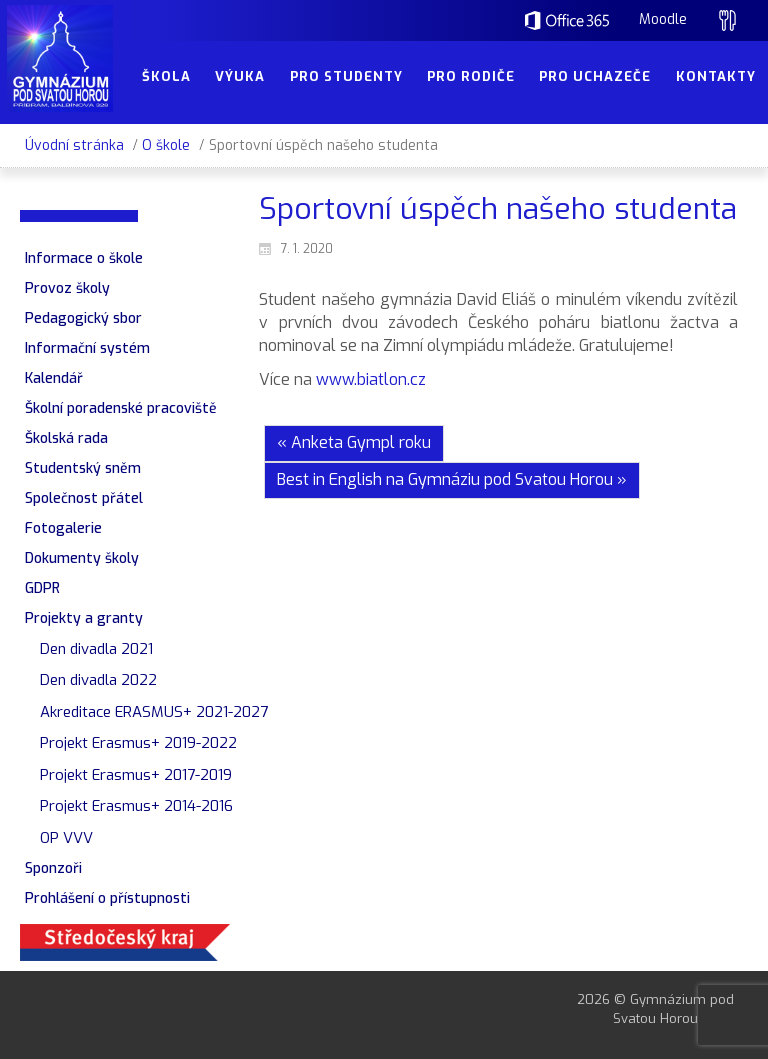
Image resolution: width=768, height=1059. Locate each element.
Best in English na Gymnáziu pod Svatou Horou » (452, 479)
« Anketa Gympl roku (354, 442)
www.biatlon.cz (369, 379)
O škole (166, 145)
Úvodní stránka (74, 145)
